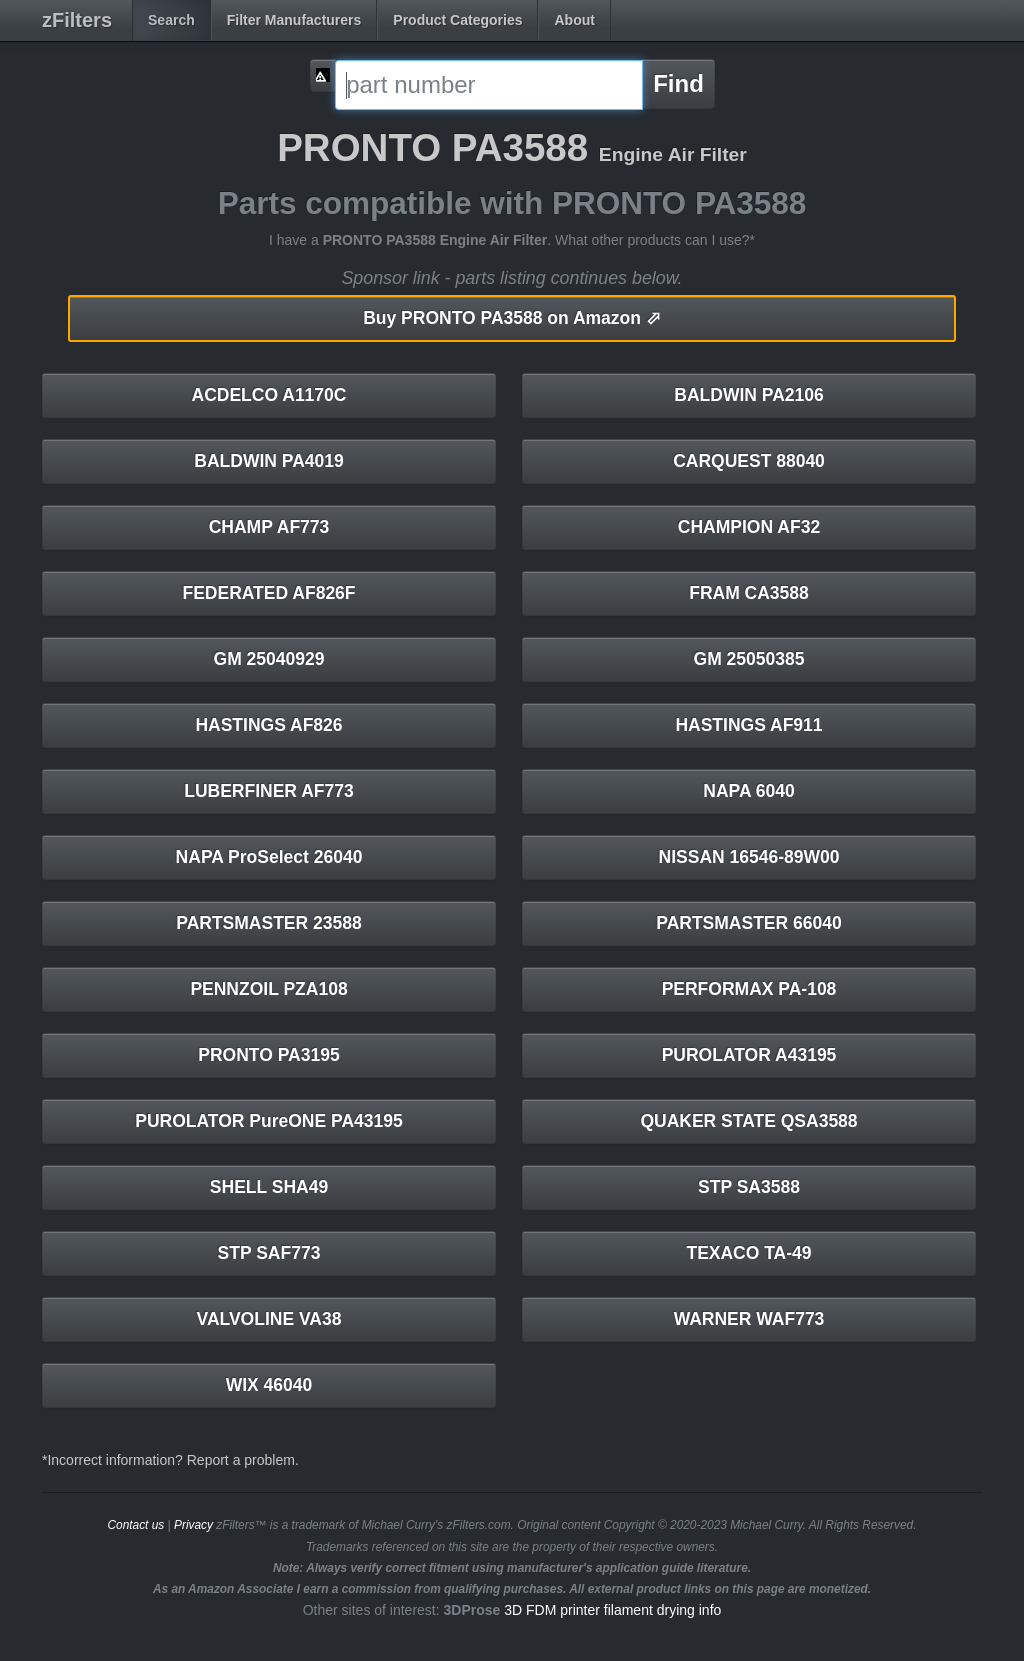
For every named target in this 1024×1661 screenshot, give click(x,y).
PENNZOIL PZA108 (268, 989)
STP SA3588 (749, 1187)
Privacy (193, 1525)
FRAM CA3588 (749, 593)
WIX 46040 (269, 1385)
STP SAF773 (269, 1253)
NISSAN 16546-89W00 (749, 857)
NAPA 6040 (748, 791)
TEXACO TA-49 (748, 1253)
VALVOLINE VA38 (269, 1319)
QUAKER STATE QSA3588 (748, 1121)
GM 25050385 (749, 659)
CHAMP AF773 (269, 527)
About (574, 20)
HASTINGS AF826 (268, 725)
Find (678, 83)
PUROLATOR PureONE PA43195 (268, 1121)
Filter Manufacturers (294, 20)
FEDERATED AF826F (268, 593)
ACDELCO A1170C (269, 395)
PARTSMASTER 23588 (268, 923)
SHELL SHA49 (269, 1187)
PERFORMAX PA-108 (749, 989)
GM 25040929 (269, 659)
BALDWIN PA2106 (748, 395)
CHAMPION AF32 (749, 527)
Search (171, 20)
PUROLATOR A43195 (749, 1055)
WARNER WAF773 (749, 1319)
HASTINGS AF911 (748, 725)
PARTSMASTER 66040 (748, 923)
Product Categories (457, 20)
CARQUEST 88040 (749, 461)
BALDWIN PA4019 (268, 461)
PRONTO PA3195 (268, 1055)
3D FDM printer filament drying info (612, 1610)
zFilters (77, 20)
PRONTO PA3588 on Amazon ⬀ (512, 318)
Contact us (135, 1525)
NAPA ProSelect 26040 (269, 857)
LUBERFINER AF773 (269, 791)
